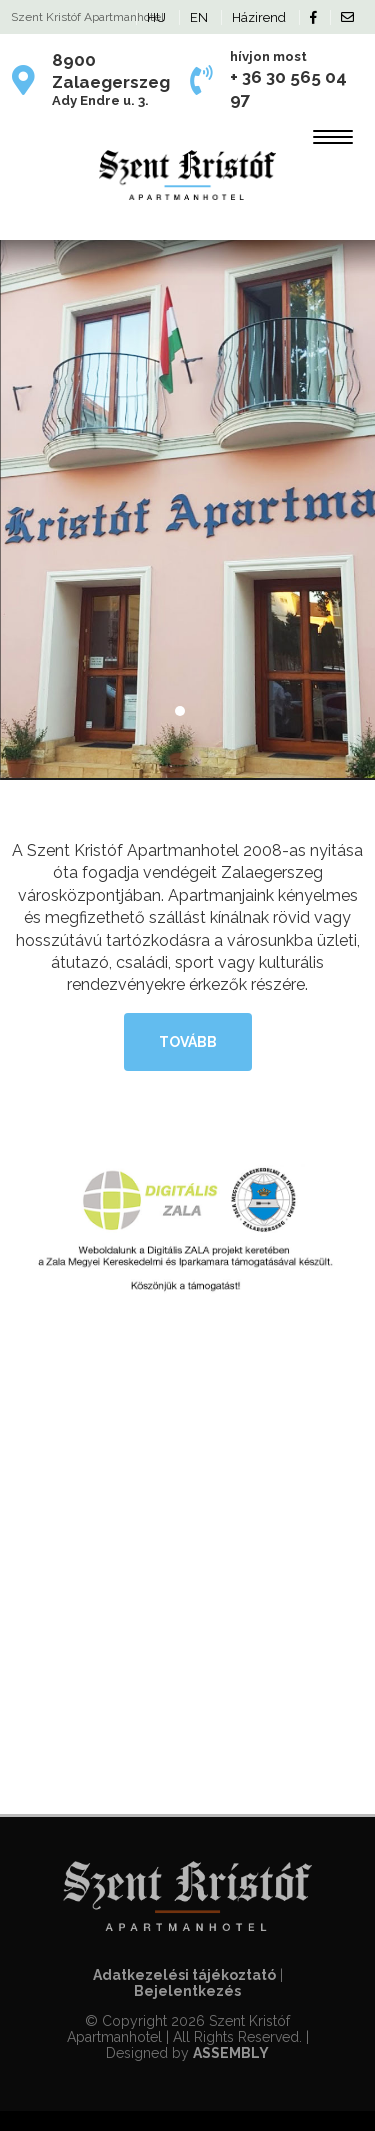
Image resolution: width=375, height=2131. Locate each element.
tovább (188, 1042)
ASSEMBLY (231, 2053)
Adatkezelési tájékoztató (184, 1975)
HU (156, 17)
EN (199, 17)
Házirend (259, 17)
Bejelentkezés (187, 1991)
